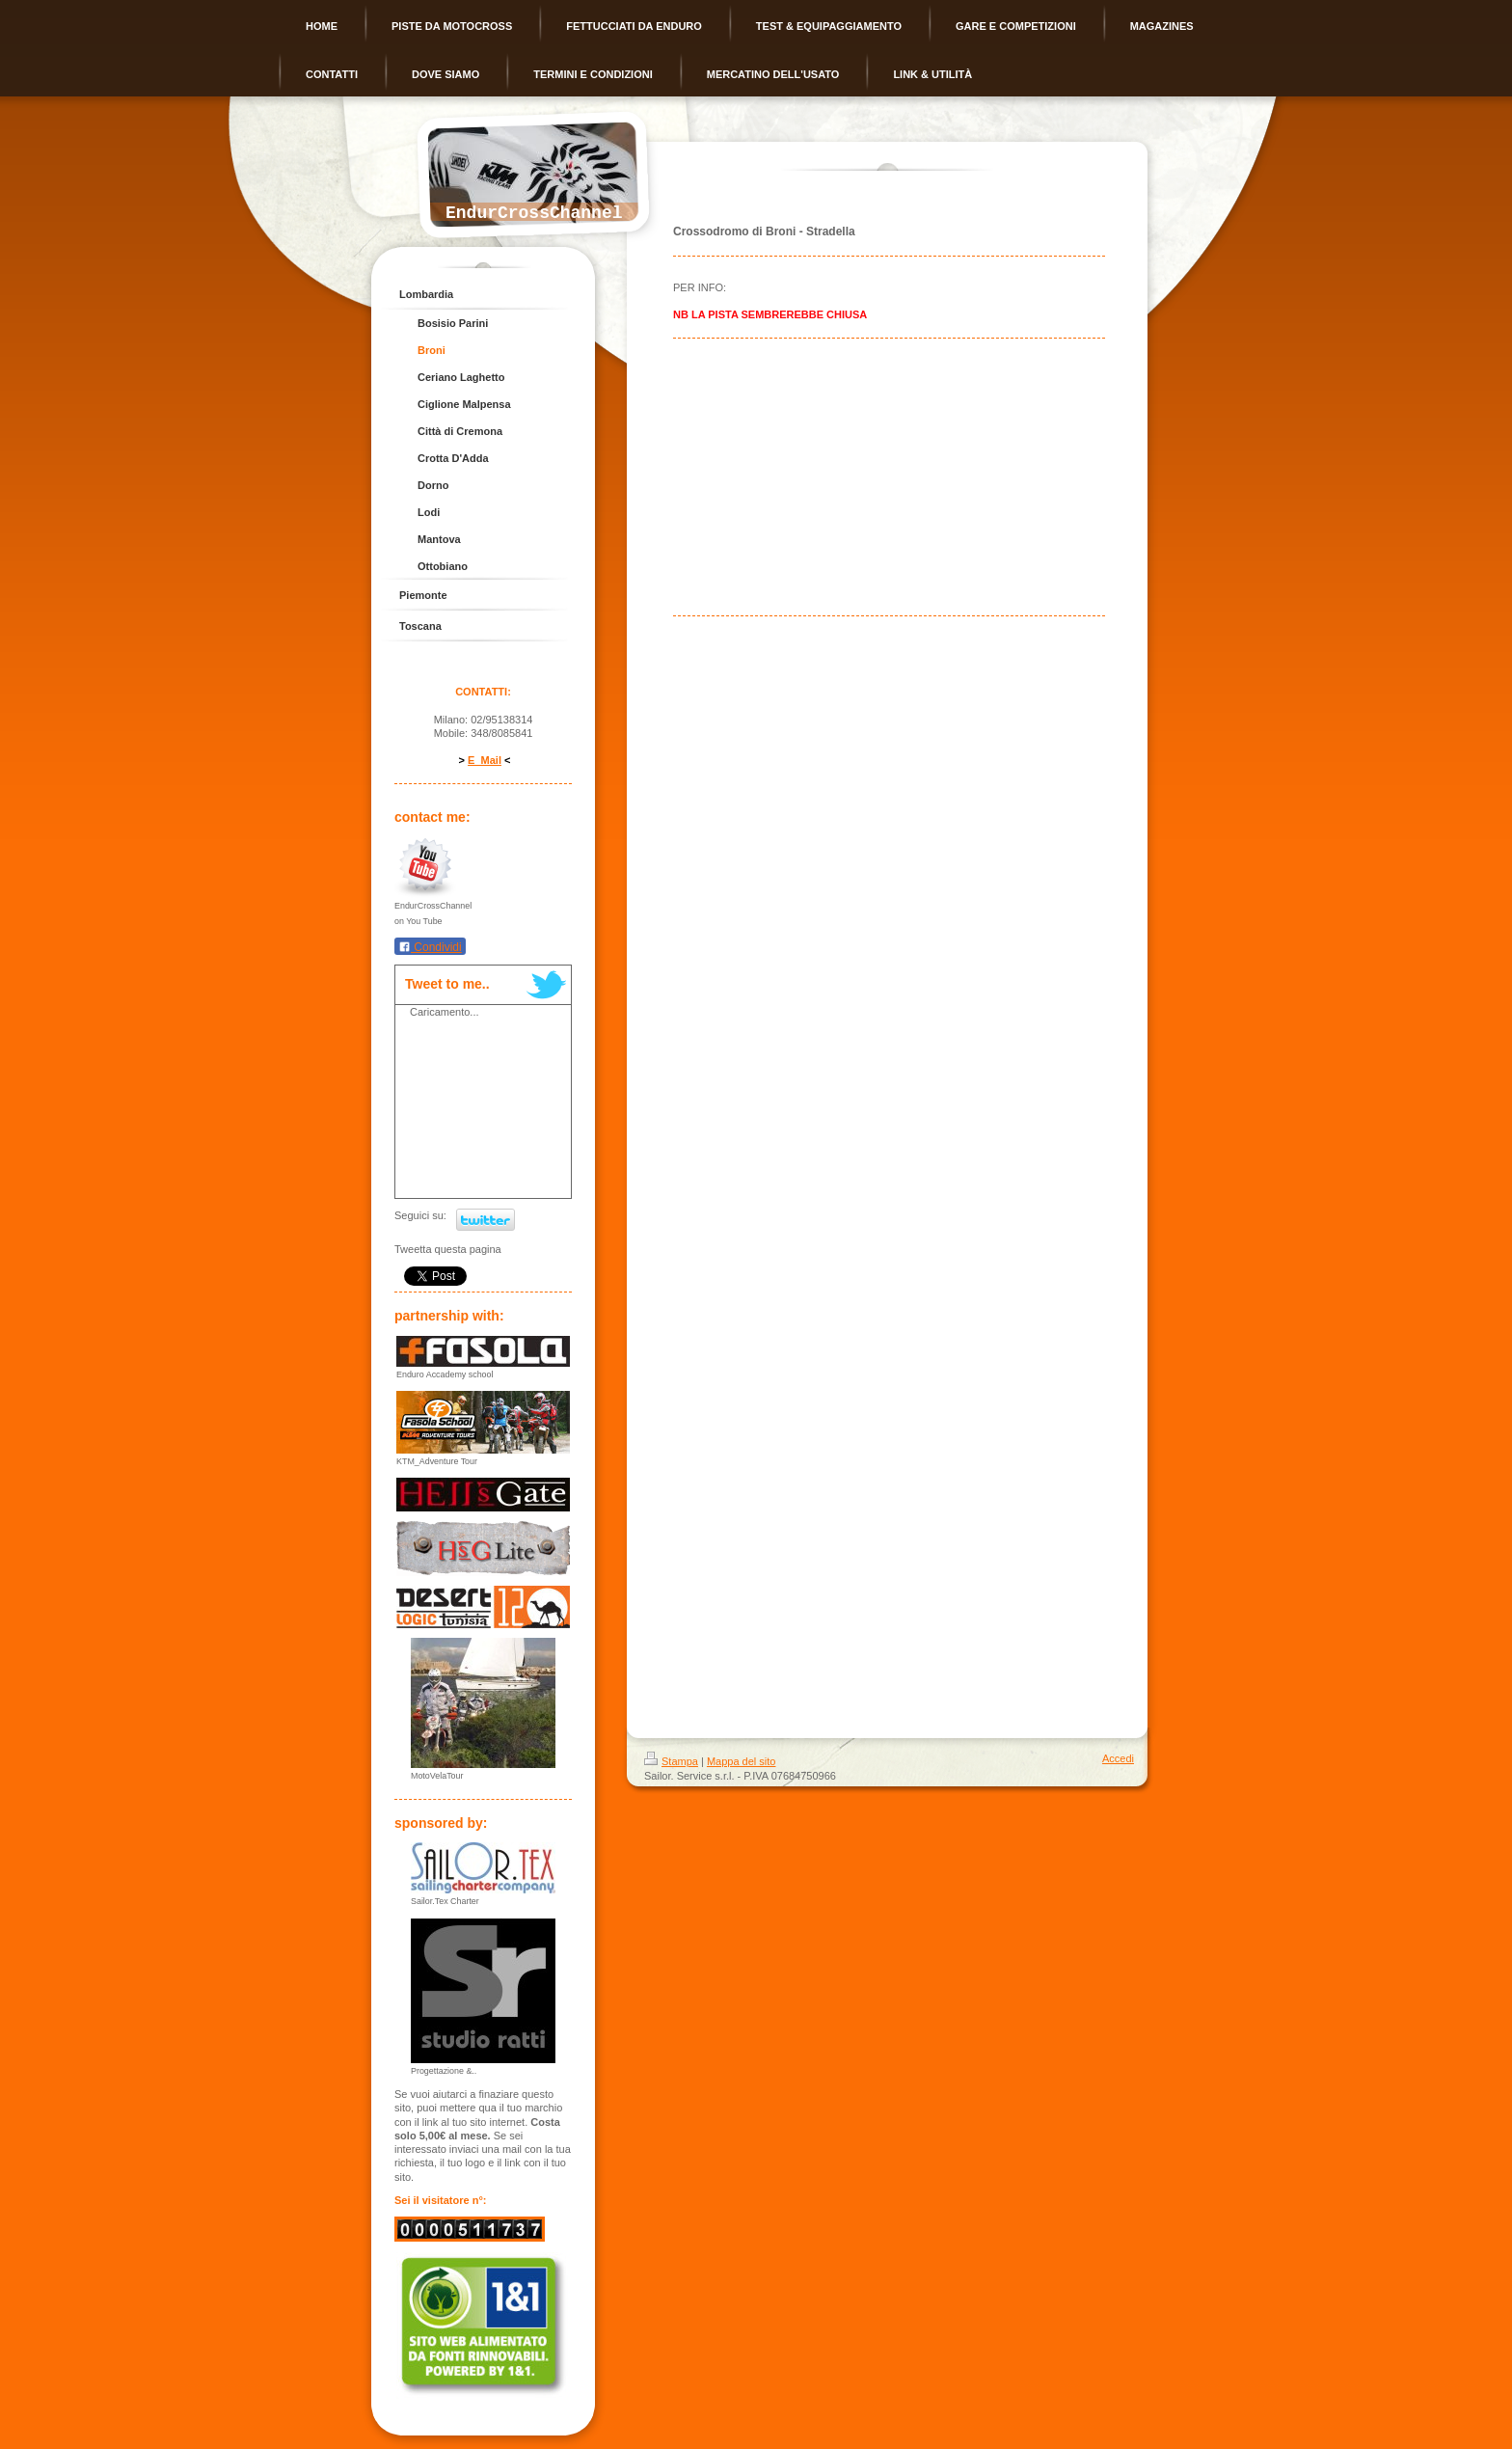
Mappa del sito (741, 1761)
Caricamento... (444, 1012)
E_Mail (484, 760)
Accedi (1118, 1758)
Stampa (671, 1761)
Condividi (430, 947)
